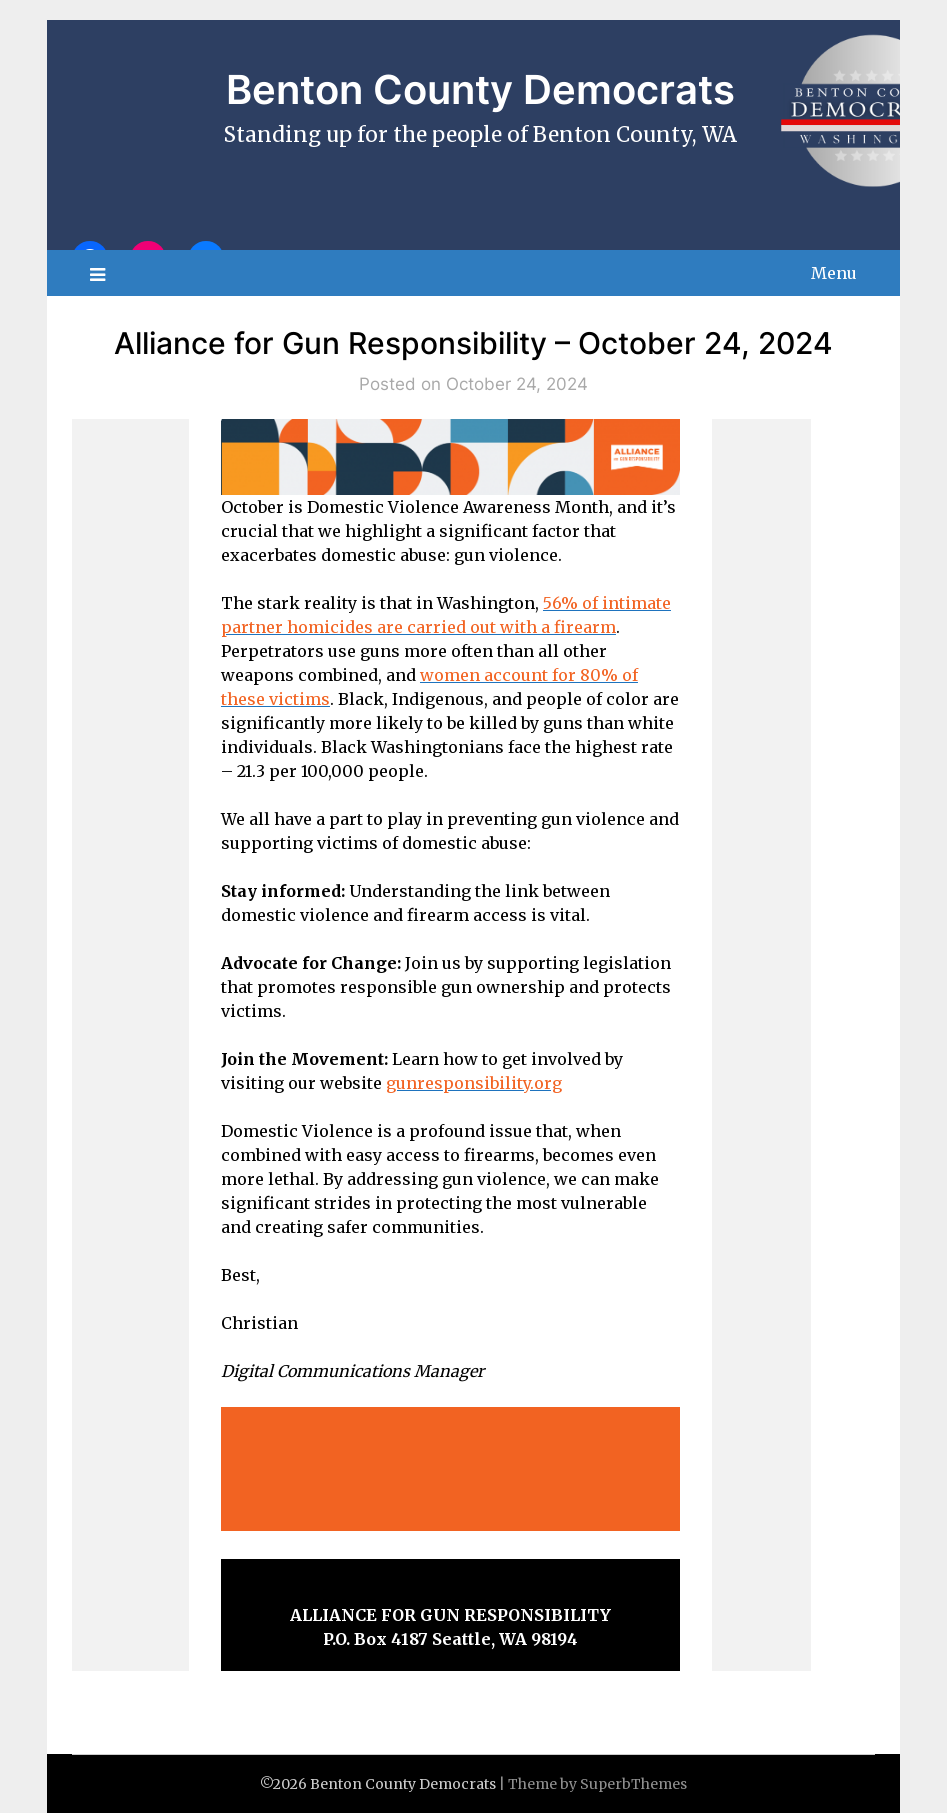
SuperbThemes (633, 1784)
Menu (834, 273)
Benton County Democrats (480, 89)
